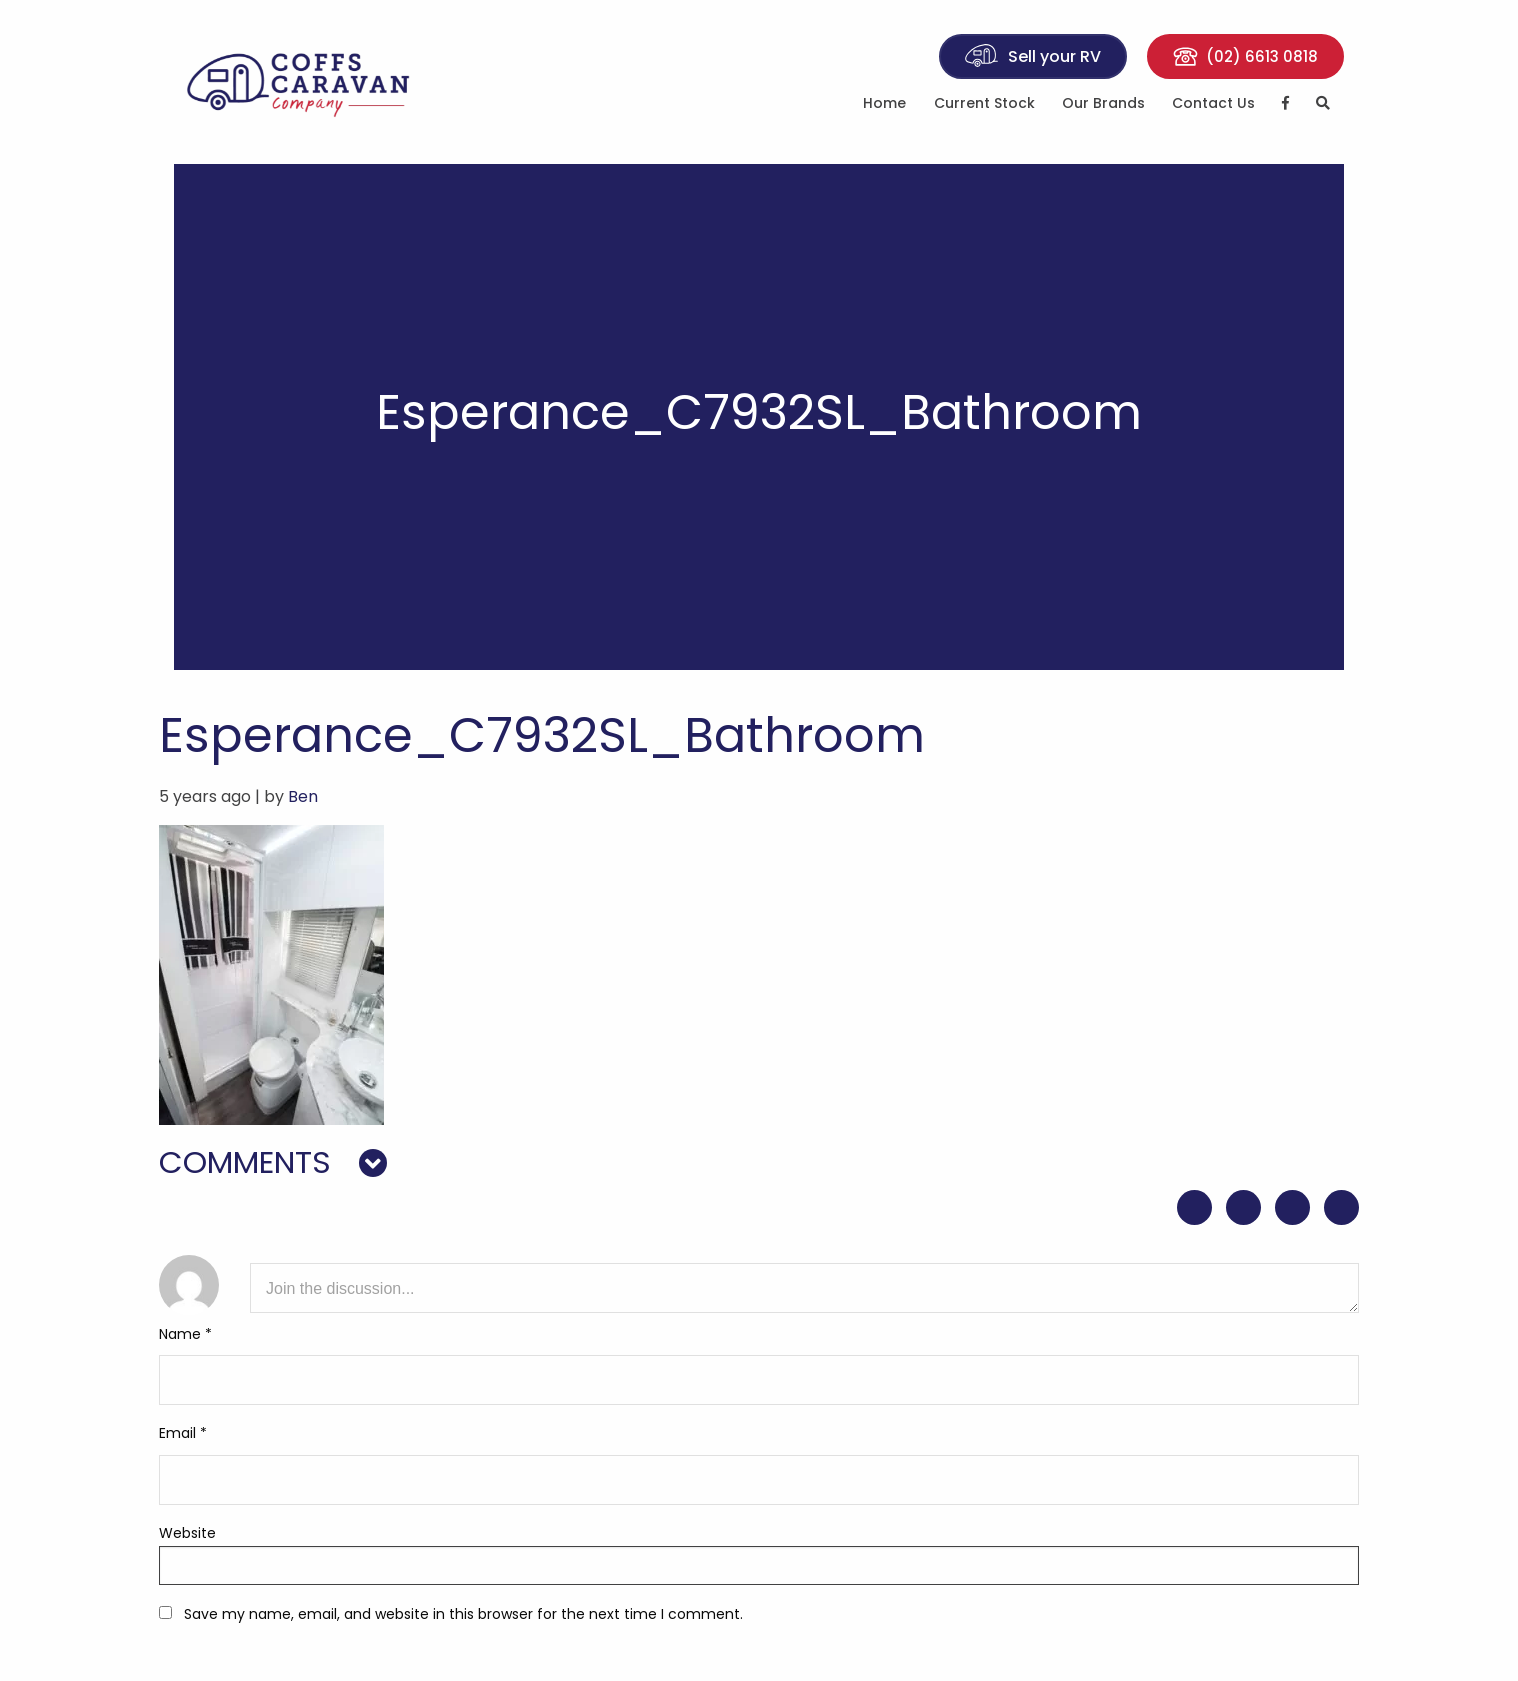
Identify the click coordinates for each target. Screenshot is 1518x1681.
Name (185, 1334)
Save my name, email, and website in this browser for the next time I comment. (463, 1614)
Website (187, 1533)
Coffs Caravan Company (309, 82)
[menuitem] (885, 106)
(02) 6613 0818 (1245, 56)
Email (183, 1433)
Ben (303, 796)
